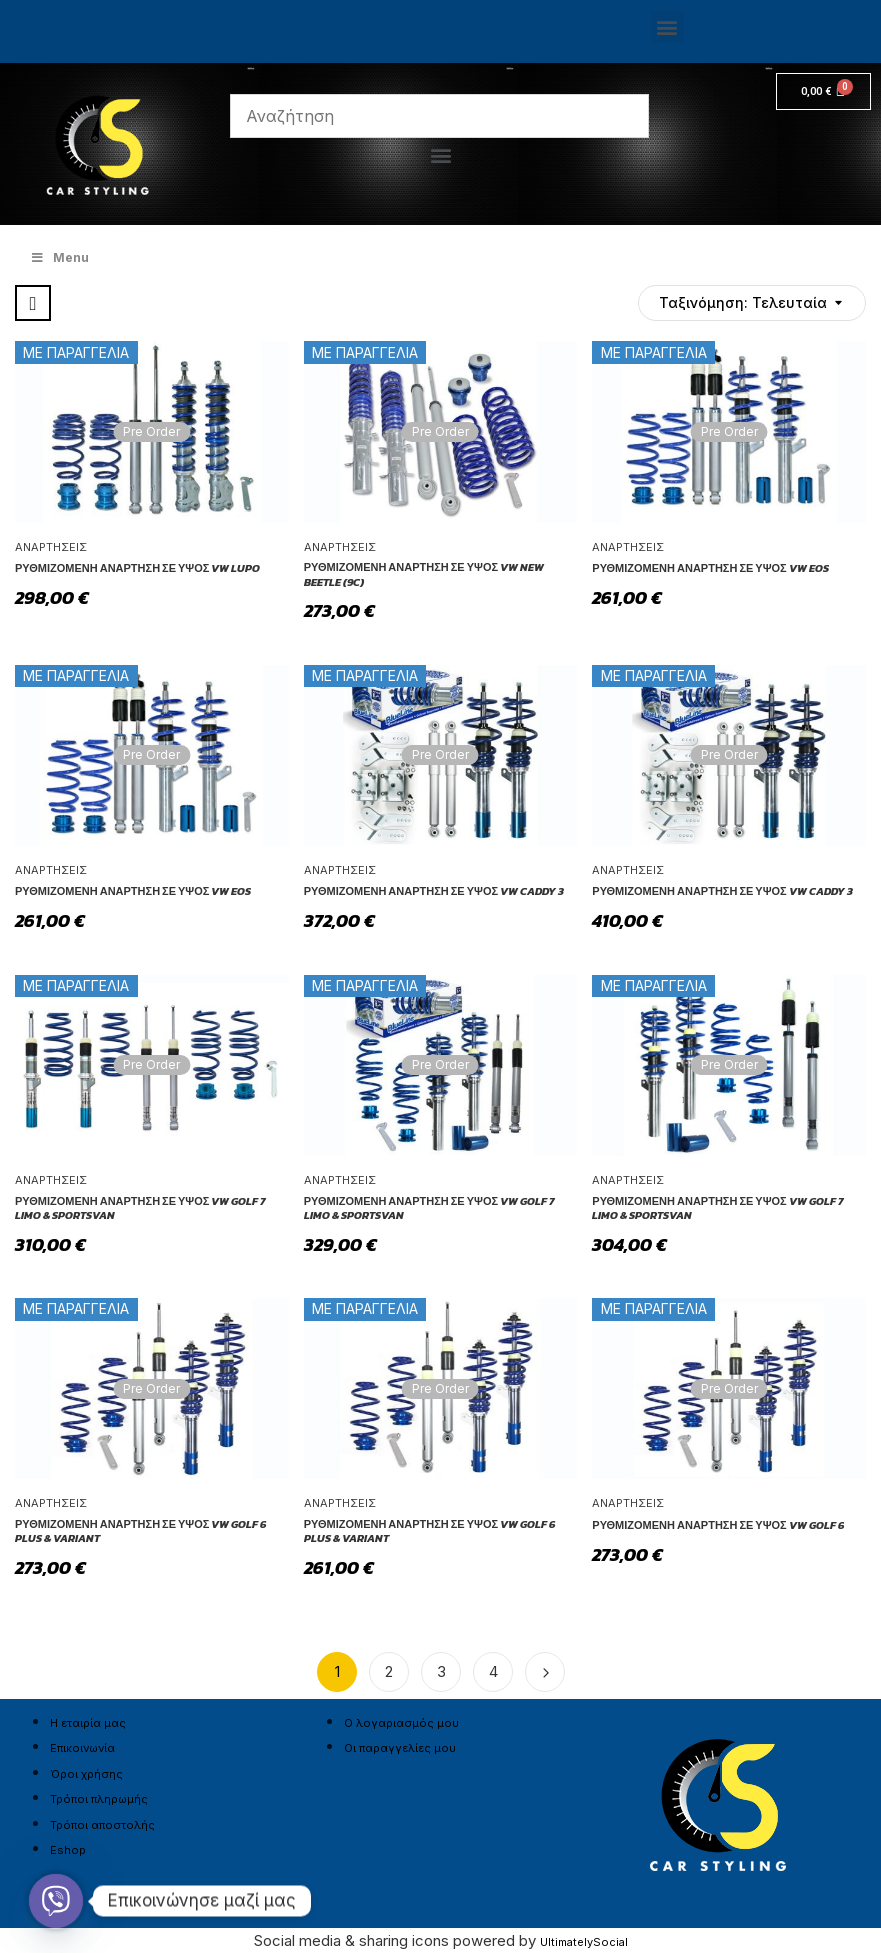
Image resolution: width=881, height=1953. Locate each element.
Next (545, 1672)
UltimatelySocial (584, 1942)
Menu (59, 257)
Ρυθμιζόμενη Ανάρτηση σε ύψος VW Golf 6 (717, 1525)
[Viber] (56, 1901)
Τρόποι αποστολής (102, 1825)
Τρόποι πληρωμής (99, 1799)
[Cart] (823, 91)
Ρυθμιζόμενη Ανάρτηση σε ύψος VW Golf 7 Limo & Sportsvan (140, 1208)
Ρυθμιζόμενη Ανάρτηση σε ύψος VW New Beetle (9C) (424, 574)
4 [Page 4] (493, 1671)
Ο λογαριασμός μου (401, 1723)
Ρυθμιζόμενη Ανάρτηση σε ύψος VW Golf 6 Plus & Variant (140, 1531)
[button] (667, 26)
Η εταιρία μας (88, 1723)
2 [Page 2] (389, 1671)
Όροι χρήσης (86, 1774)
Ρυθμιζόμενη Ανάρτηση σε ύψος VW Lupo (137, 568)
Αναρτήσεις (51, 547)
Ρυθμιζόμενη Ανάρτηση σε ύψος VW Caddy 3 (434, 891)
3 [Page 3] (441, 1671)
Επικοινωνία (82, 1748)
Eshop (68, 1850)
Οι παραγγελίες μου (400, 1748)
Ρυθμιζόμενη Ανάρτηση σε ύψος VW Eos (710, 568)
